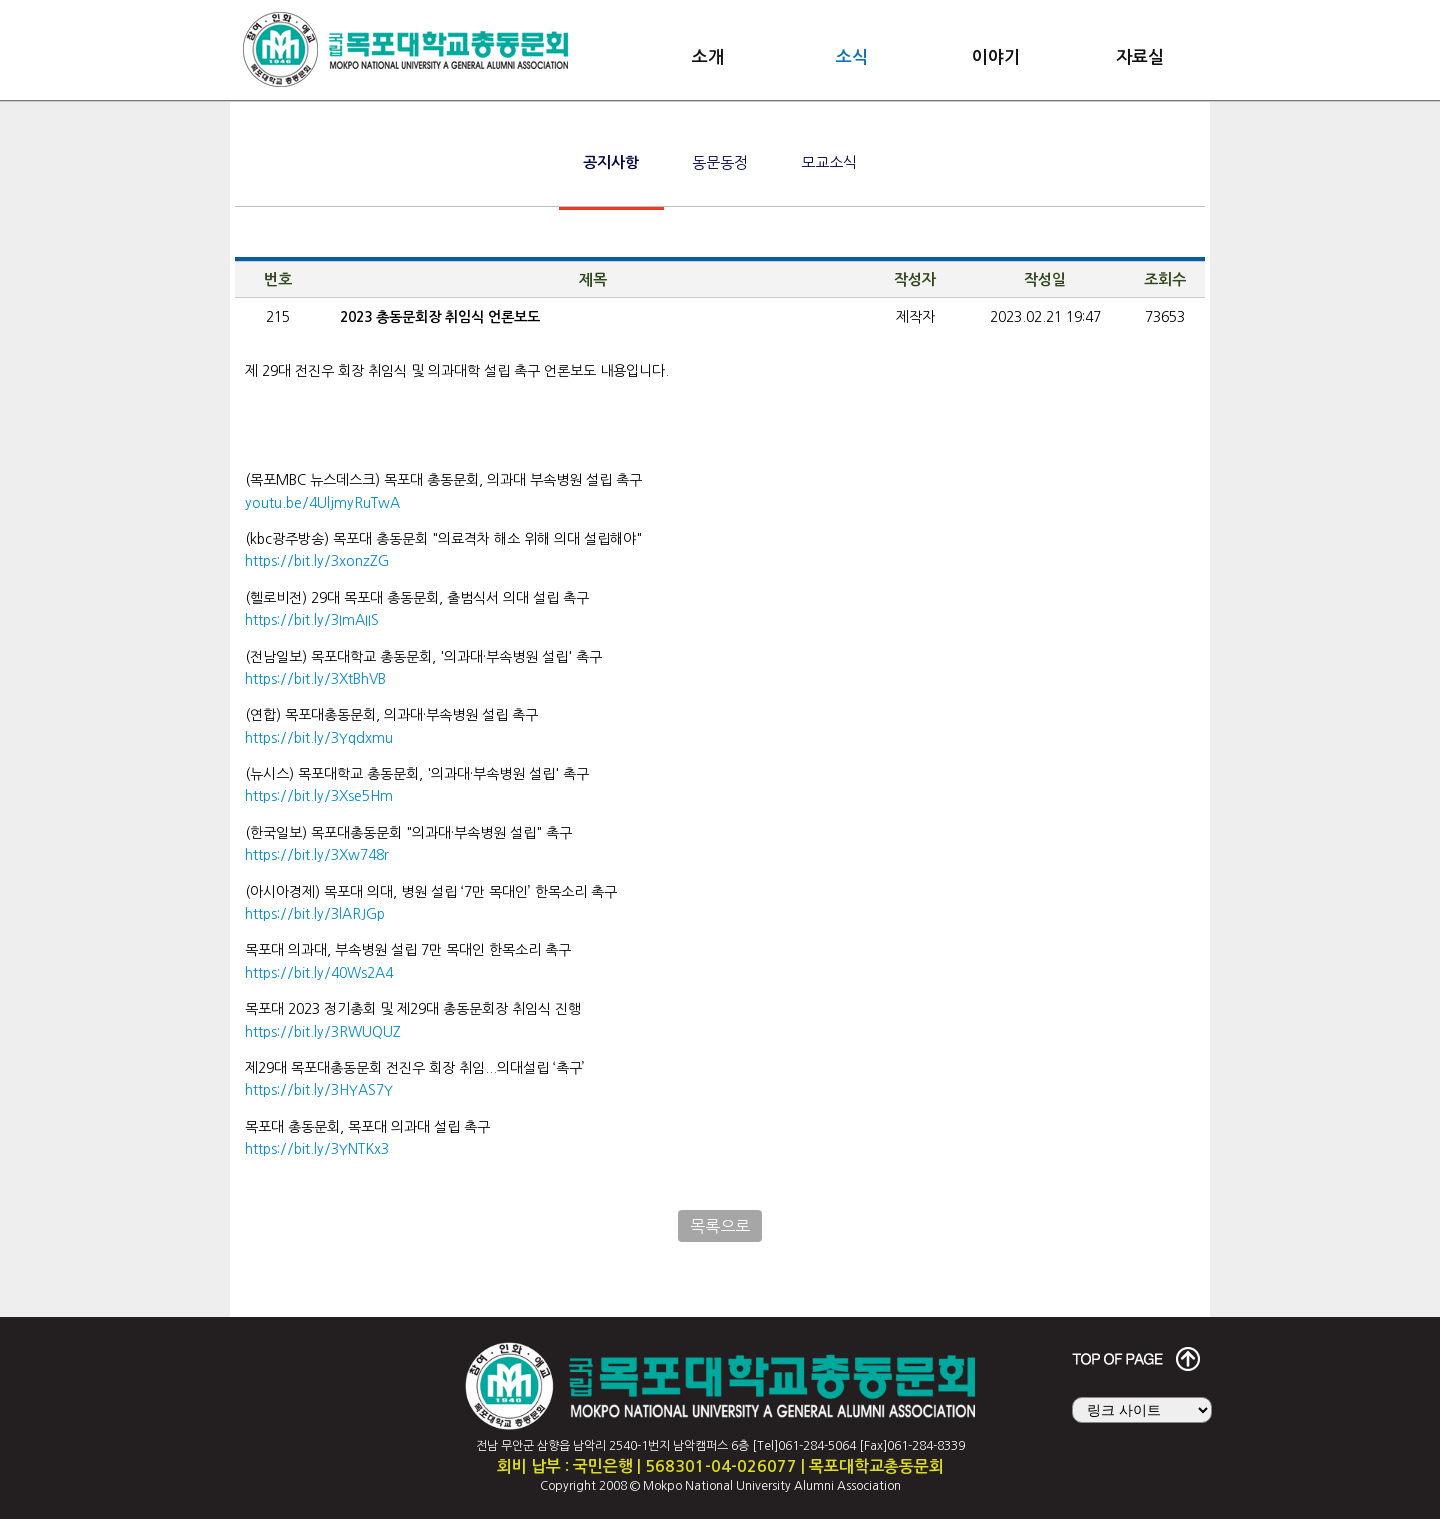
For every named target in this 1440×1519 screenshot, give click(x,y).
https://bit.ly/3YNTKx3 (317, 1149)
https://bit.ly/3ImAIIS (312, 620)
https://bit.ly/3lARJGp (315, 914)
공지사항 (611, 162)
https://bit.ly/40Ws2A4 (319, 973)
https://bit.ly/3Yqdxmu (319, 738)
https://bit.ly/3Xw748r (317, 855)
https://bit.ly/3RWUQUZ (323, 1032)
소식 (852, 57)
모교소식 (829, 162)
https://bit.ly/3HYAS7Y (319, 1090)
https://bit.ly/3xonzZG (317, 561)
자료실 (1140, 57)
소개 (708, 57)
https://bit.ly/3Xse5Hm (319, 796)
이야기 (996, 57)
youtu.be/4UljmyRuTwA (322, 503)
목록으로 (720, 1226)
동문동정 (720, 162)
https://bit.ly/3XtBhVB (315, 679)
